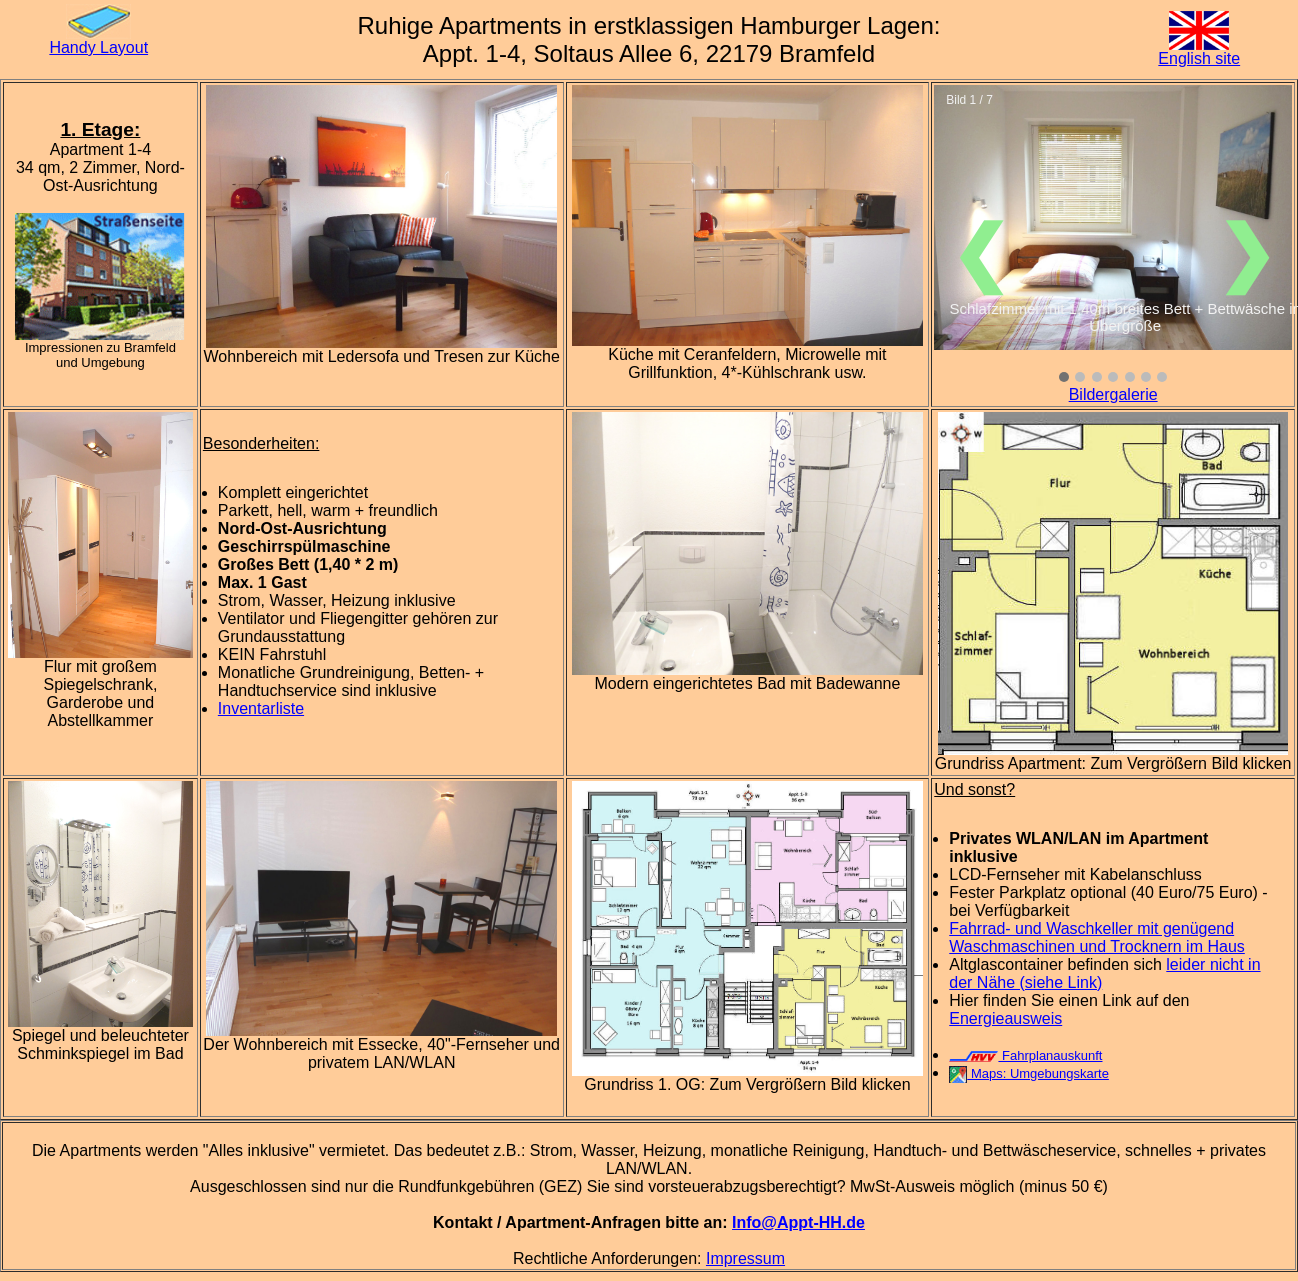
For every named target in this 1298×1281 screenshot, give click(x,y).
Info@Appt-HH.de (798, 1222)
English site (1199, 58)
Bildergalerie (1113, 394)
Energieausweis (1005, 1018)
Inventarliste (261, 708)
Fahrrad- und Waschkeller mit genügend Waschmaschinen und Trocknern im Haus (1097, 937)
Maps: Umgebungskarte (1029, 1073)
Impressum (745, 1258)
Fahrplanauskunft (1025, 1055)
